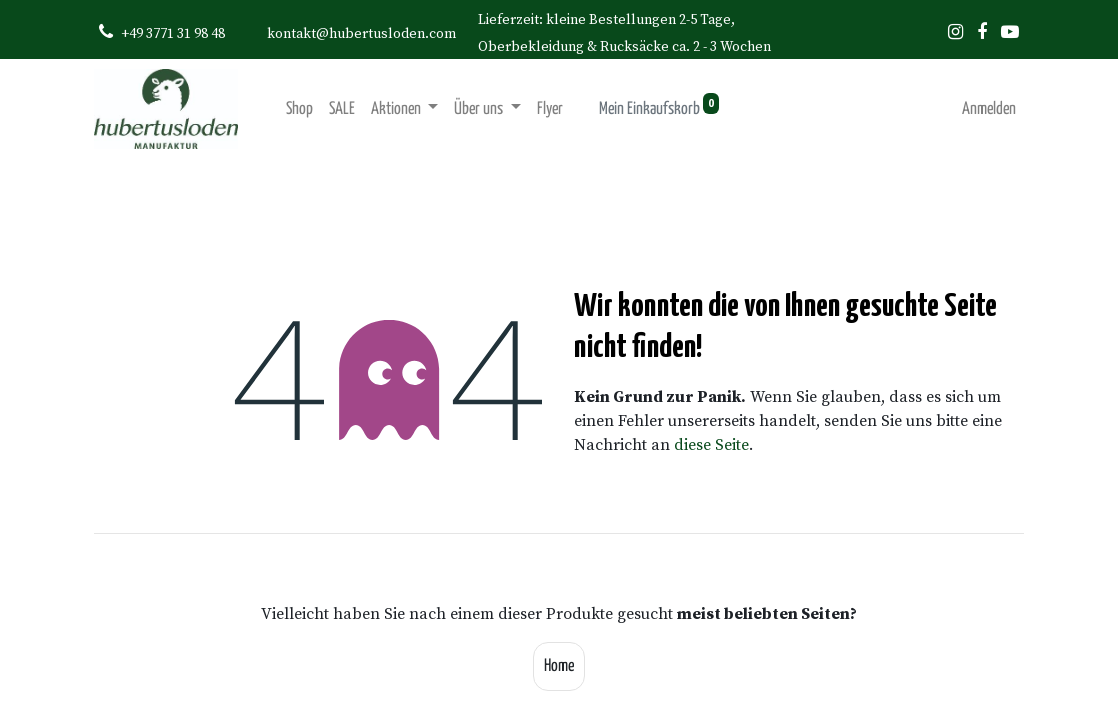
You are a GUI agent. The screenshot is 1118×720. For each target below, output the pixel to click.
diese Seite (711, 445)
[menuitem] (299, 109)
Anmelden (989, 109)
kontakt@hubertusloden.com (361, 34)
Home (559, 666)
